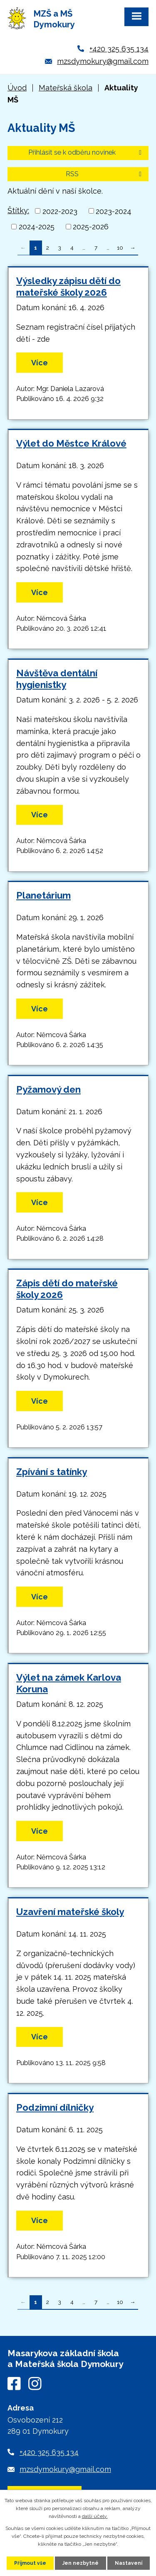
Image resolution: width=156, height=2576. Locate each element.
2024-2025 (36, 226)
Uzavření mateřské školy (70, 1911)
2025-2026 (91, 226)
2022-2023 (59, 211)
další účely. (95, 2516)
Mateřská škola (65, 87)
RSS (105, 174)
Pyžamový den (48, 1089)
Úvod (17, 87)
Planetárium (43, 895)
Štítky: (18, 210)
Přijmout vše (30, 2563)
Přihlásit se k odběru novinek (86, 152)
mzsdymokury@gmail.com (103, 61)
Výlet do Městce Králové (71, 443)
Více (39, 362)
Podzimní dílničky (55, 2107)
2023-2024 (113, 211)
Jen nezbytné (80, 2563)
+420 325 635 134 (119, 48)
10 (120, 247)
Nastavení (128, 2563)
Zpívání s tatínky (51, 1471)
